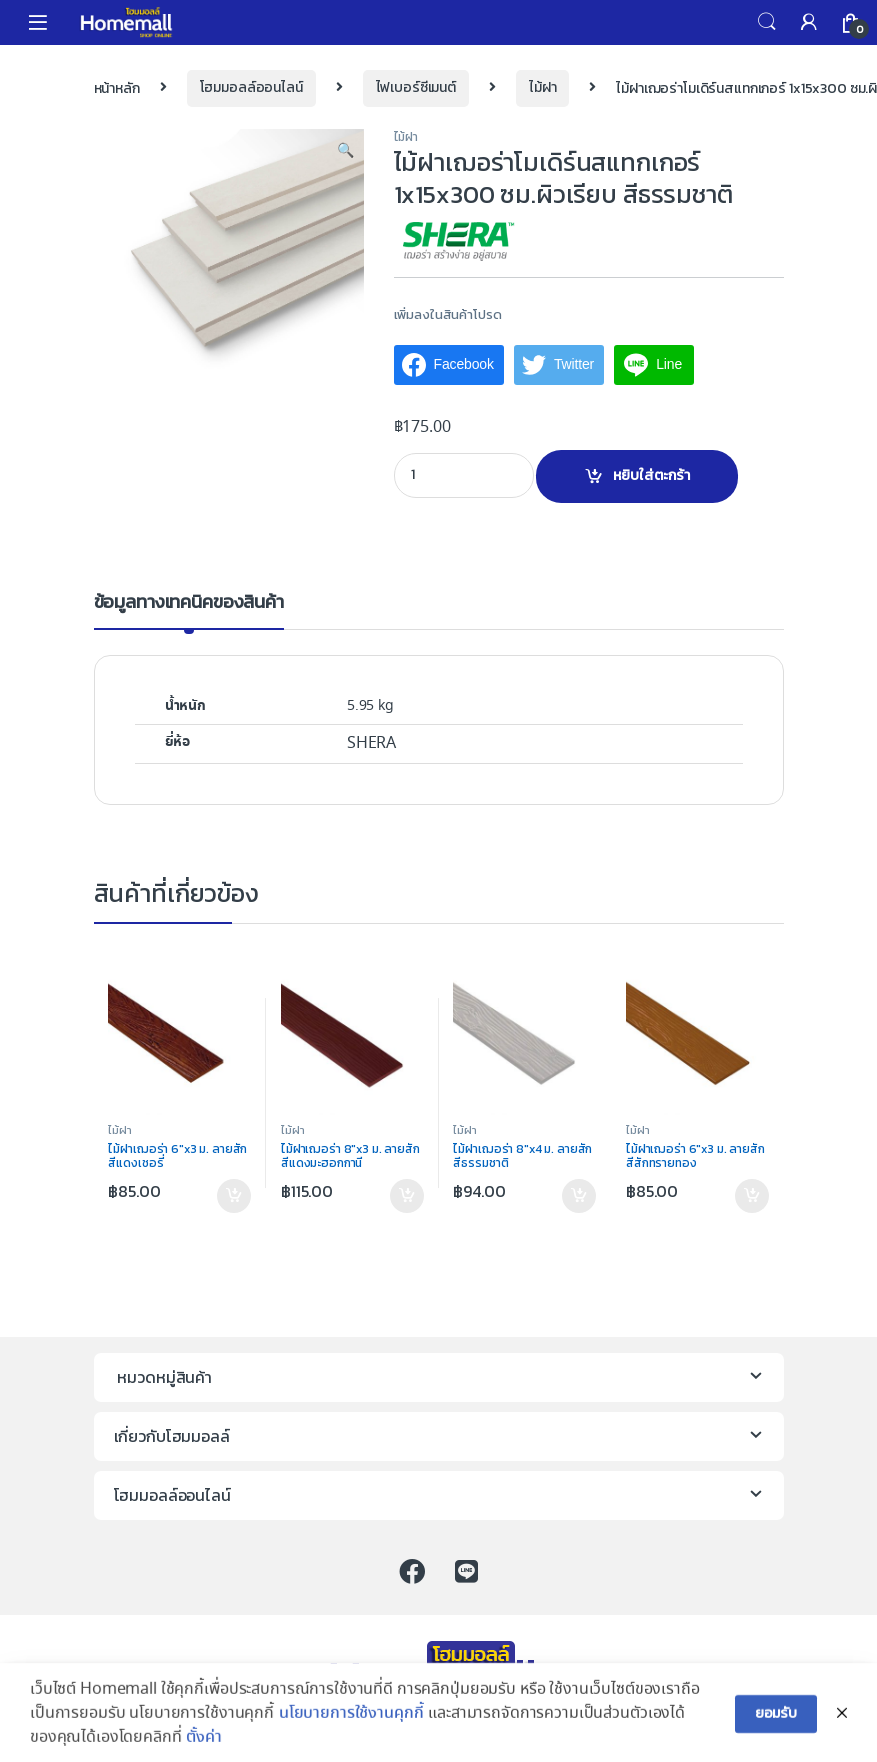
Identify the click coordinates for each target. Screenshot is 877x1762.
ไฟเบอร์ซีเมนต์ (416, 87)
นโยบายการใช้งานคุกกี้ (351, 1730)
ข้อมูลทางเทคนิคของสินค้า (189, 604)
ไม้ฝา (542, 87)
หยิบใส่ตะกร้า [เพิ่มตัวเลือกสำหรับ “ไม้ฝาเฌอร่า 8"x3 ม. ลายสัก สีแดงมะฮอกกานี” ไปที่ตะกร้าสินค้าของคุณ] (407, 1196)
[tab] (189, 611)
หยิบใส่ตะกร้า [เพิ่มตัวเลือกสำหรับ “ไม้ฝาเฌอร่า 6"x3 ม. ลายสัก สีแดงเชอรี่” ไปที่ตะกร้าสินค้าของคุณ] (234, 1196)
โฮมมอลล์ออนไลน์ (251, 87)
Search (767, 22)
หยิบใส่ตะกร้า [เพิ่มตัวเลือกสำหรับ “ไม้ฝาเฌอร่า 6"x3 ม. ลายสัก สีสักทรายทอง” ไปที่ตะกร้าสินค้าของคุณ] (752, 1196)
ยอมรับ (776, 1730)
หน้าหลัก (117, 87)
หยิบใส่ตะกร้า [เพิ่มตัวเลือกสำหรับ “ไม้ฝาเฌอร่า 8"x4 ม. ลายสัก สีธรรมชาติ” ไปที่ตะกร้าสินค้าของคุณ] (579, 1196)
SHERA (371, 743)
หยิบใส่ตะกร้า (651, 475)
